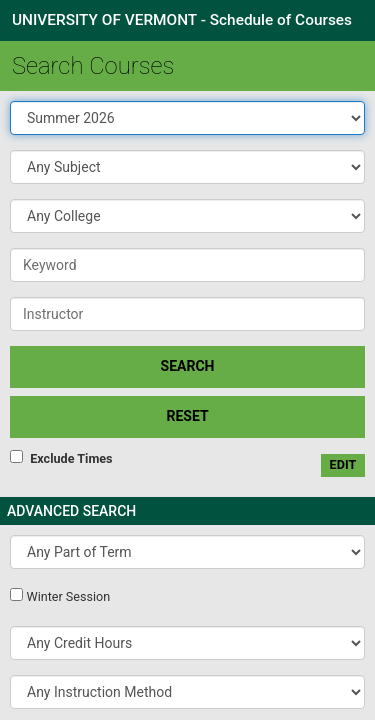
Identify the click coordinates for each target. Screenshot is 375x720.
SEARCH (188, 366)
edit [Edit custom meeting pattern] (343, 464)
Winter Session (68, 596)
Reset (187, 416)
